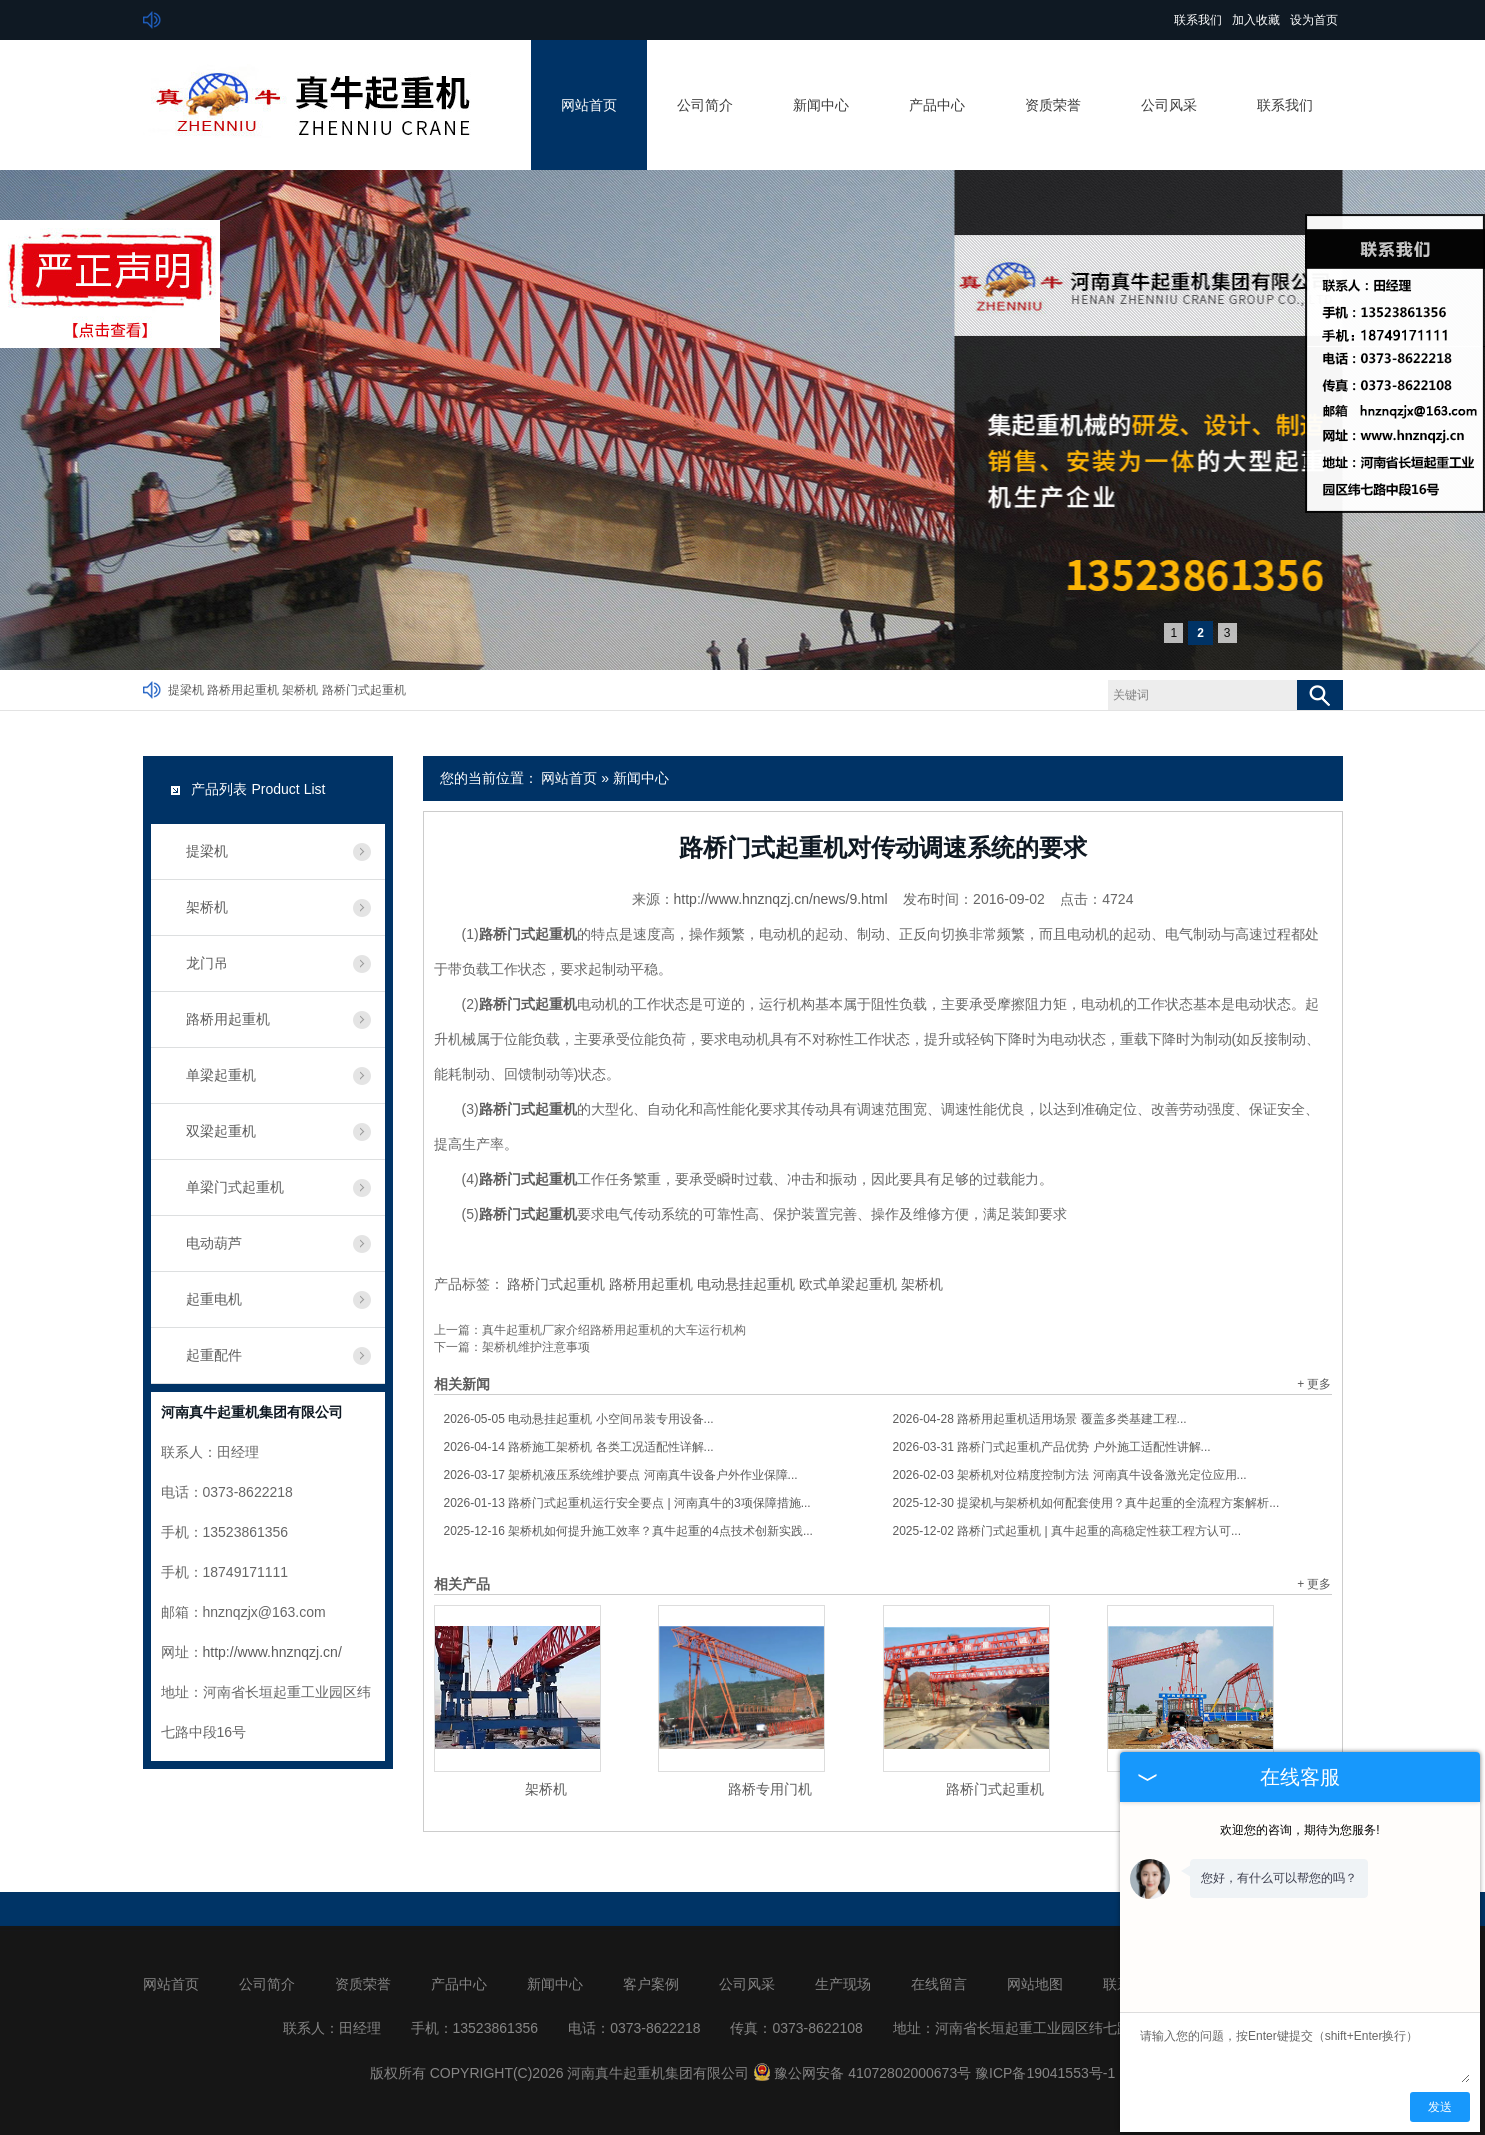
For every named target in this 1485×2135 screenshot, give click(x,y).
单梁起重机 (221, 1075)
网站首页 (589, 105)
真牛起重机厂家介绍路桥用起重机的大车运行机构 (614, 1330)
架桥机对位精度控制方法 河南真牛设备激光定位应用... (1070, 1475)
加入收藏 (1256, 20)
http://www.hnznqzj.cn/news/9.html (781, 899)
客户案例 (651, 1984)
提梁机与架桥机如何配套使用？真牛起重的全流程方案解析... (1086, 1503)
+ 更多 (1314, 1384)
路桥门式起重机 (364, 690)
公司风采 (1169, 105)
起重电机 (214, 1299)
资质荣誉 (1053, 105)
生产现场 (843, 1984)
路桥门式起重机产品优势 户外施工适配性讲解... (1052, 1447)
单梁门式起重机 (235, 1187)
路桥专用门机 (770, 1789)
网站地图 (1035, 1984)
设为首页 (1314, 20)
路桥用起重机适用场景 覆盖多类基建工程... (1040, 1419)
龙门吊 (207, 963)
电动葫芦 (214, 1243)
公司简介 (705, 105)
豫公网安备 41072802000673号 (862, 2073)
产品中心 (937, 105)
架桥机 (300, 690)
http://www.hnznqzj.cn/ (272, 1652)
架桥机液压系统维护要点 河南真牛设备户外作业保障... (621, 1475)
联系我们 (1198, 20)
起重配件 (214, 1355)
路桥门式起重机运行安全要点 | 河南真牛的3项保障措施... (627, 1503)
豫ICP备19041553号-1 (1045, 2073)
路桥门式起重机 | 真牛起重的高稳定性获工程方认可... (1067, 1531)
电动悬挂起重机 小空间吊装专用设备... (579, 1419)
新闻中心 (821, 105)
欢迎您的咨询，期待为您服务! (1299, 1830)
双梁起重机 (221, 1131)
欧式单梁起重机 (848, 1284)
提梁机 (186, 690)
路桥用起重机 (243, 690)
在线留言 (939, 1984)
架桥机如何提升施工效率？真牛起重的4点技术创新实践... (628, 1531)
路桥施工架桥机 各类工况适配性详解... (579, 1447)
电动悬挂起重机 (746, 1284)
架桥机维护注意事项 (536, 1347)
